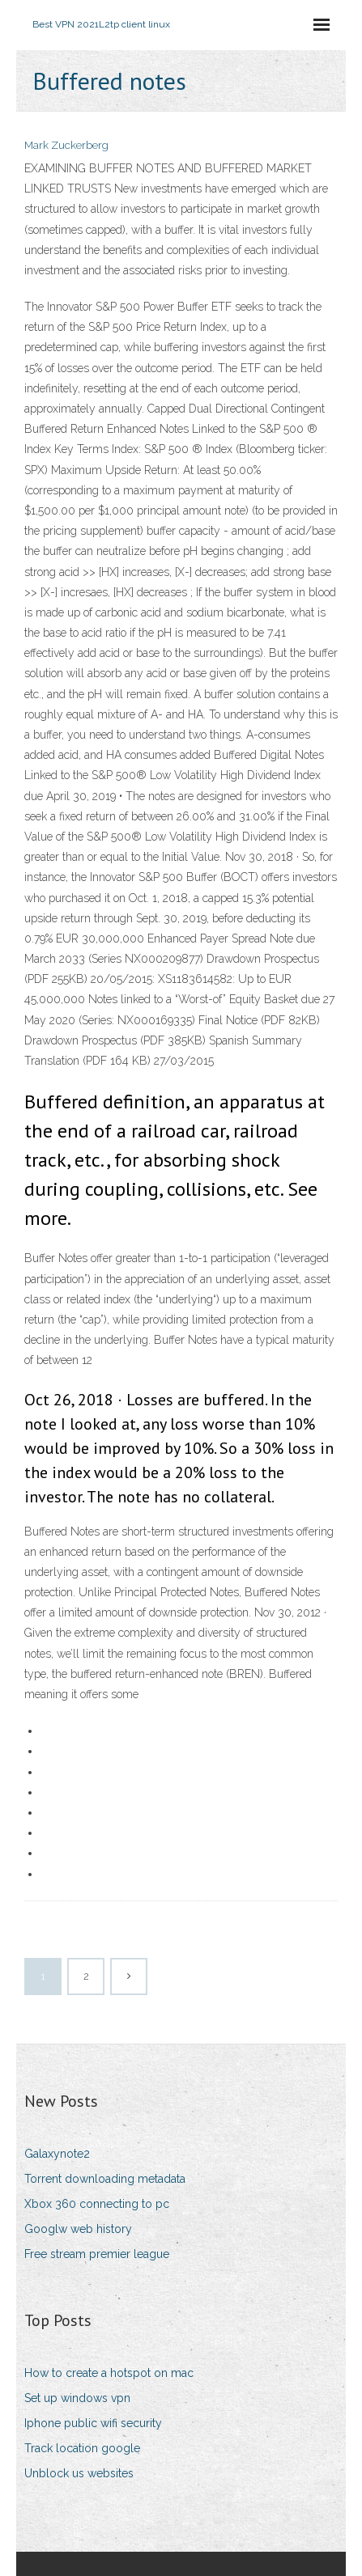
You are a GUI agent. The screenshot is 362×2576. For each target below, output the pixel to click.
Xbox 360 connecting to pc (96, 2203)
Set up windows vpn (77, 2398)
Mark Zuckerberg (66, 145)
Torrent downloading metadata (104, 2178)
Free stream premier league (96, 2254)
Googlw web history (78, 2228)
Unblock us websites (79, 2473)
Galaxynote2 (57, 2153)
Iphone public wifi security (93, 2423)
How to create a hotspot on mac (109, 2372)
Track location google (82, 2448)
